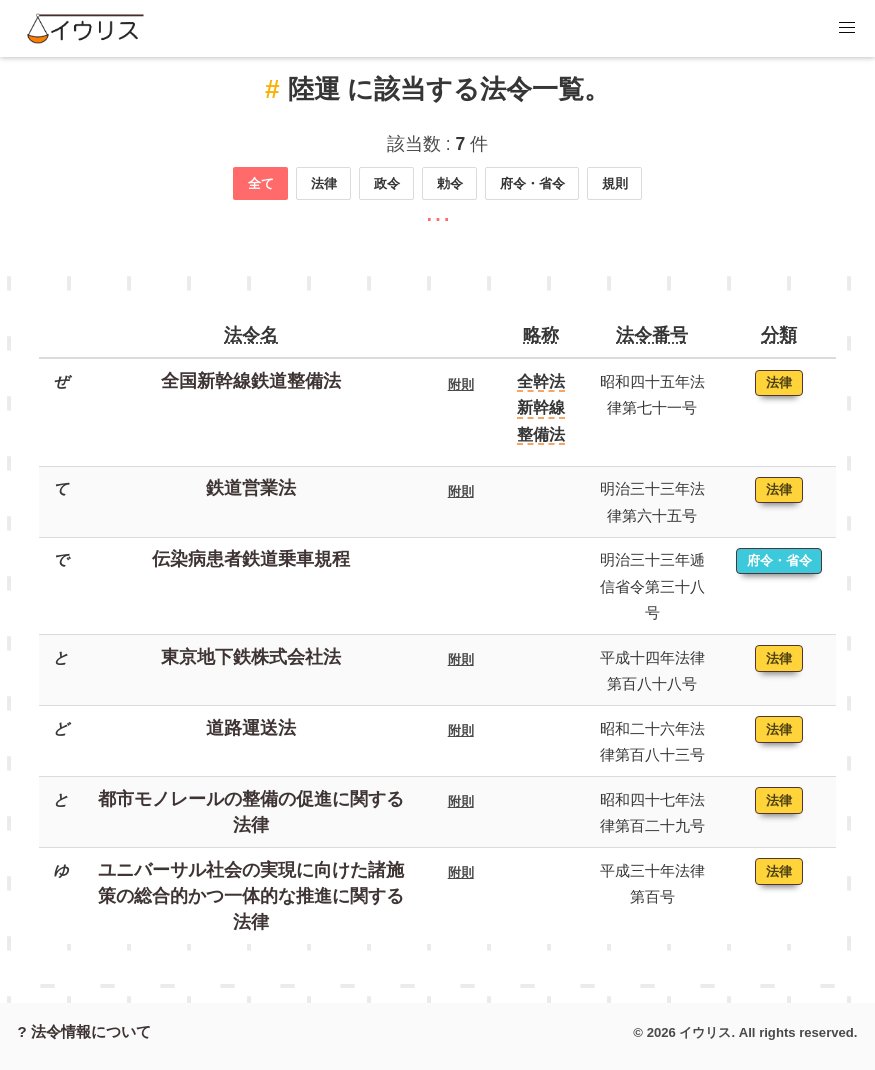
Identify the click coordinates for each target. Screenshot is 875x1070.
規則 (615, 183)
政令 (387, 183)
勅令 (450, 183)
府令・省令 (532, 183)
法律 (324, 183)
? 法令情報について (84, 1031)
